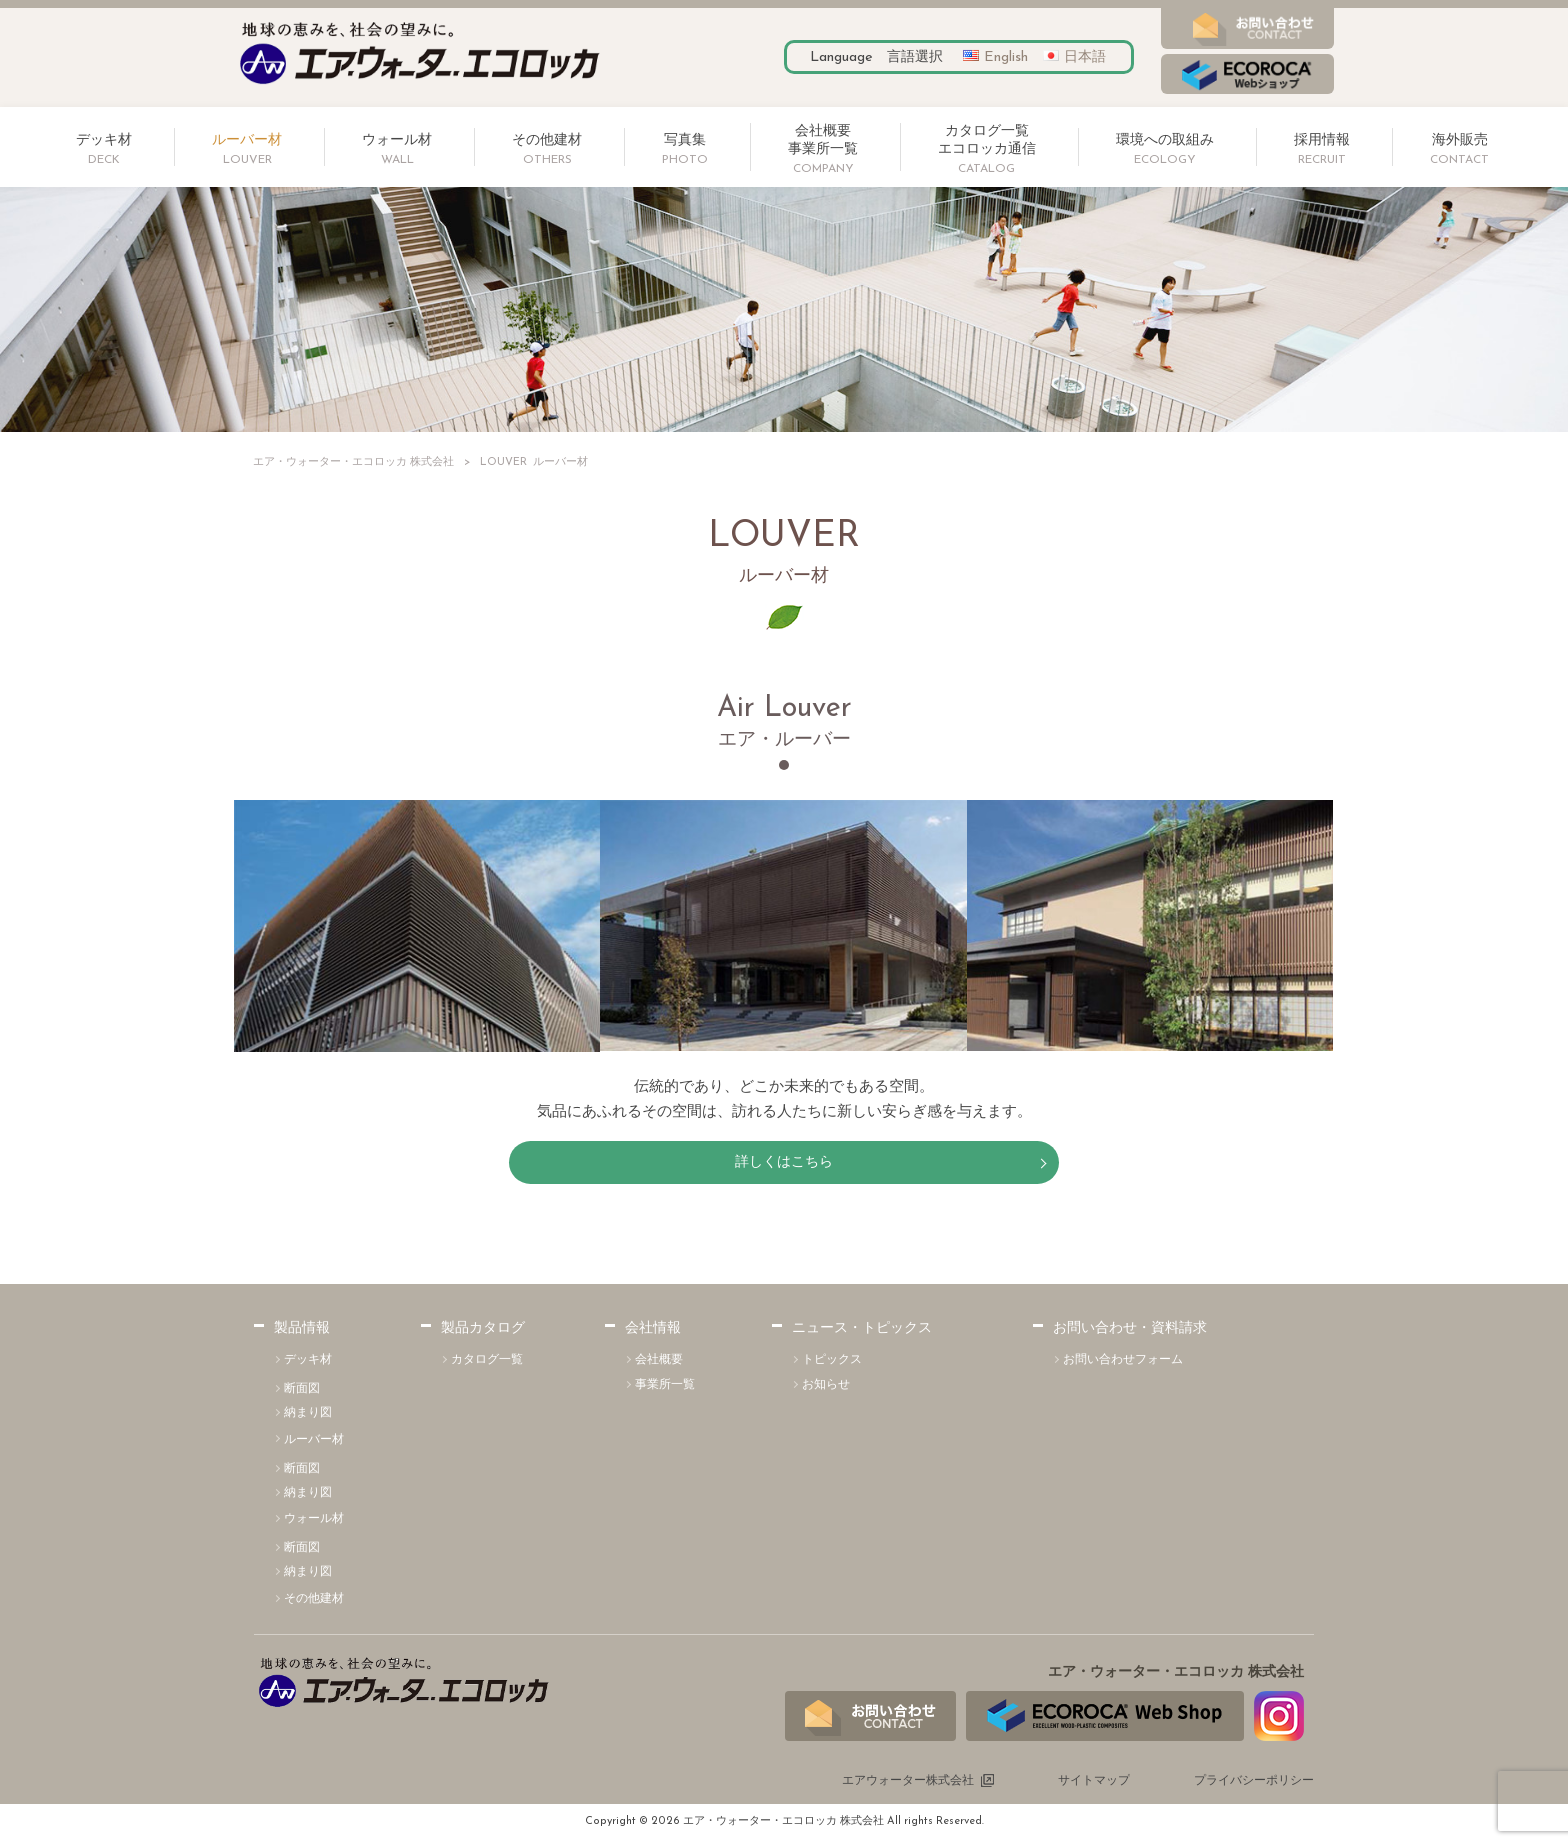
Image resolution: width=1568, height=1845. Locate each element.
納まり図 (308, 1418)
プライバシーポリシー (1254, 1786)
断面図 (302, 1394)
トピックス (832, 1365)
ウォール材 (314, 1525)
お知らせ (826, 1390)
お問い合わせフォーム (1123, 1365)
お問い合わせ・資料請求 (1130, 1334)
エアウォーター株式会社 (908, 1786)
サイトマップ (1094, 1786)
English (1006, 57)
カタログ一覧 (487, 1365)
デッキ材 (308, 1365)
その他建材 (314, 1604)
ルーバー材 (314, 1445)
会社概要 (659, 1365)
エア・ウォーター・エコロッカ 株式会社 (353, 462)
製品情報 (302, 1334)
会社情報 (653, 1334)
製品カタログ (483, 1334)
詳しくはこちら (784, 1164)
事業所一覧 (665, 1390)
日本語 (1085, 57)
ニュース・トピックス (862, 1334)
